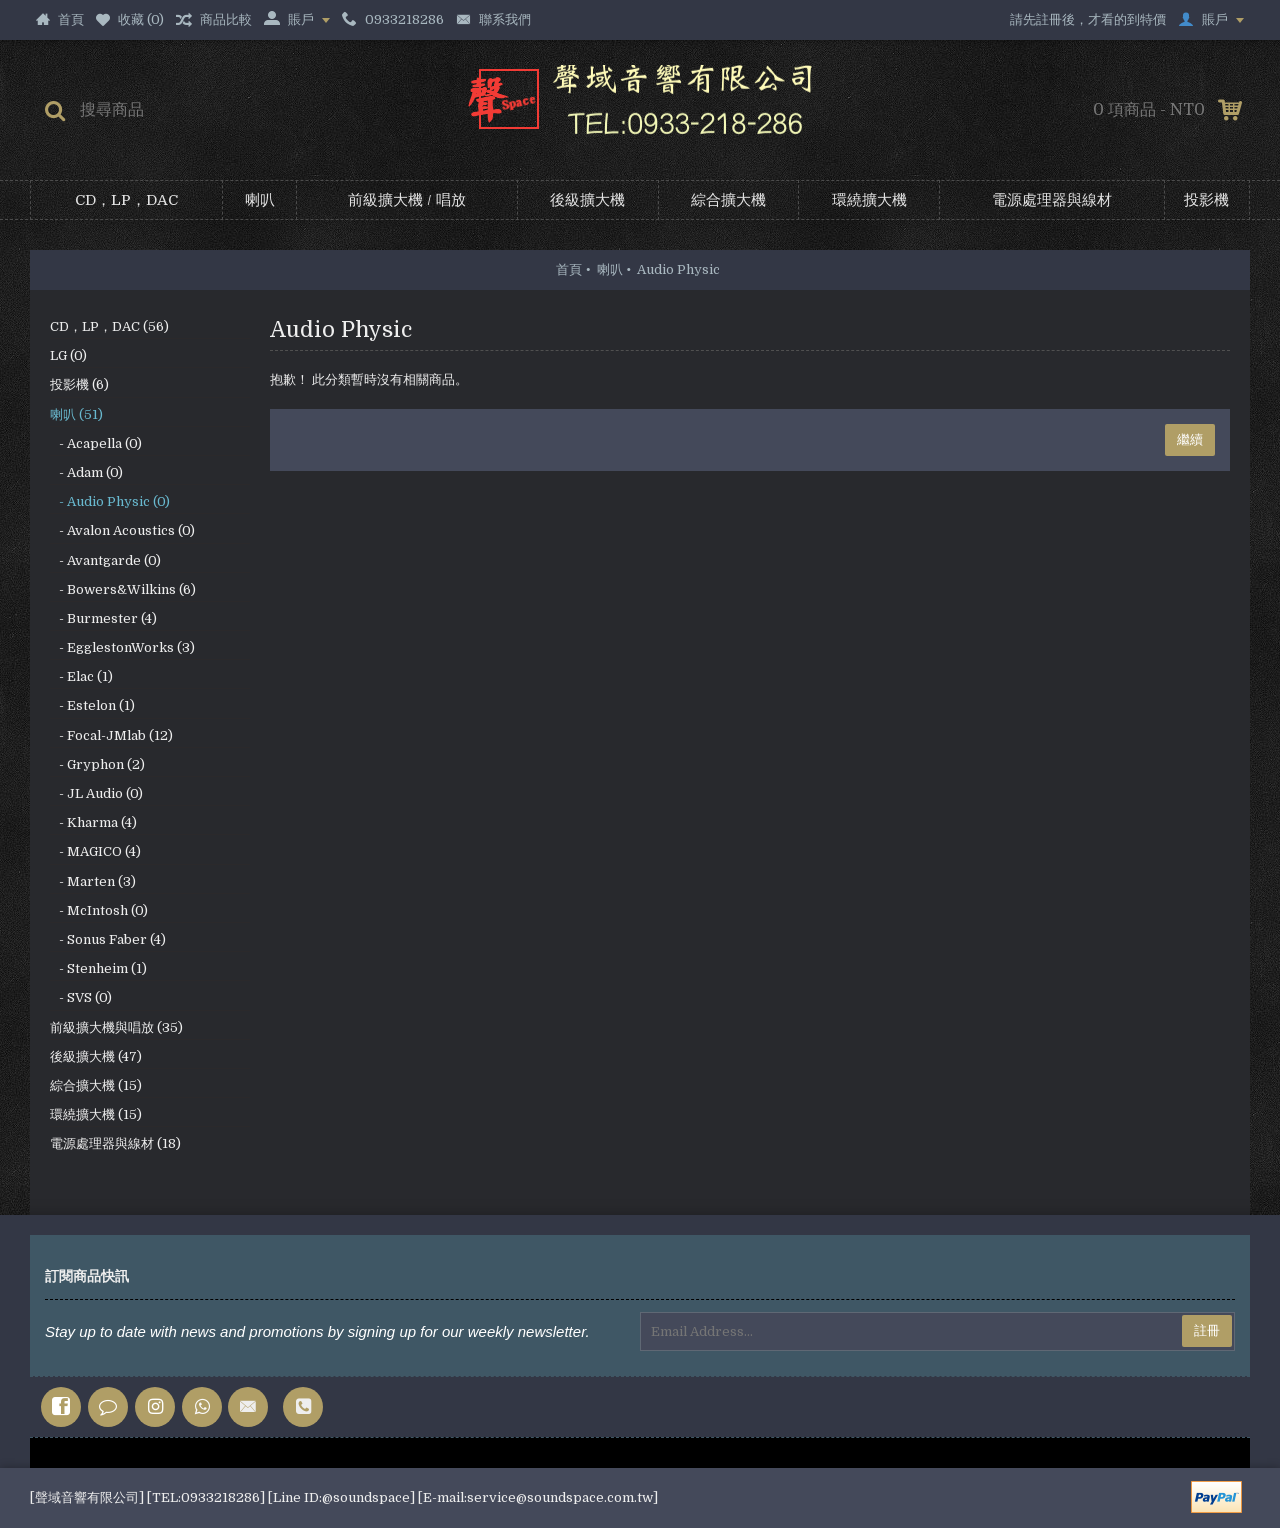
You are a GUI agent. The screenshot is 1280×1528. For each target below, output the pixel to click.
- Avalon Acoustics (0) (122, 530)
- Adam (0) (86, 472)
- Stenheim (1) (98, 968)
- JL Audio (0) (96, 793)
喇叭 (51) (76, 414)
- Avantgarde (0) (105, 560)
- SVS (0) (81, 997)
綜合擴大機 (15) (96, 1085)
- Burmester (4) (103, 618)
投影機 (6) (79, 384)
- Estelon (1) (92, 705)
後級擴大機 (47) (96, 1056)
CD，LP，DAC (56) (109, 326)
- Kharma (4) (93, 822)
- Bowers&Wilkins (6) (123, 589)
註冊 (1207, 1330)
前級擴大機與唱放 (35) (116, 1027)
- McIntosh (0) (99, 910)
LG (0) (68, 355)
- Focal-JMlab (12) (111, 735)
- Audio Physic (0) (110, 501)
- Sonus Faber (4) (108, 939)
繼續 (1190, 439)
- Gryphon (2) (97, 764)
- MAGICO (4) (95, 851)
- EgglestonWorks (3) (122, 647)
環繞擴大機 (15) (96, 1114)
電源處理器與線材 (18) (115, 1143)
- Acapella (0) (96, 443)
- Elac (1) (81, 676)
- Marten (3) (93, 881)
